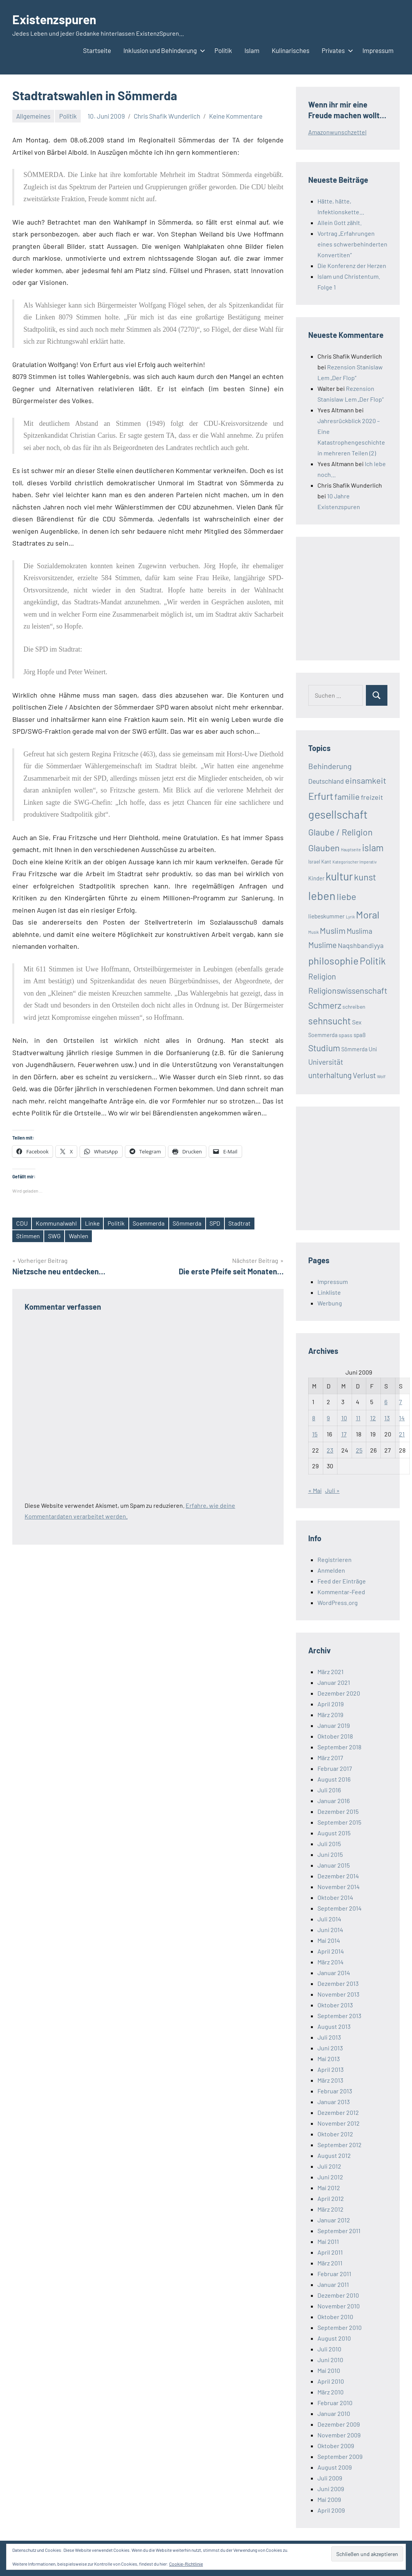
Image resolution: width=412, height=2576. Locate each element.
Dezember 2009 (338, 2424)
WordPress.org (337, 1602)
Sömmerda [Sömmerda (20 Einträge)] (354, 1049)
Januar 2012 (333, 2220)
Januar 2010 (333, 2413)
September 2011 (338, 2230)
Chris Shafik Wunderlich (167, 116)
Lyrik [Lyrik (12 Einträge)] (350, 916)
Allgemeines (33, 116)
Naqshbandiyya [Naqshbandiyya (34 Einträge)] (361, 945)
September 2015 (339, 1822)
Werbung (329, 1303)
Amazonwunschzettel (337, 132)
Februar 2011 (334, 2273)
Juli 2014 (329, 1918)
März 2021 (330, 1671)
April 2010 (330, 2381)
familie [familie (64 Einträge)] (347, 796)
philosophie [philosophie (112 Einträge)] (333, 960)
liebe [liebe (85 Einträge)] (346, 896)
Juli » (332, 1490)
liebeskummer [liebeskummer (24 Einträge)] (326, 916)
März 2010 (330, 2392)
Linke (92, 1223)
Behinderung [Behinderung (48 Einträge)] (330, 766)
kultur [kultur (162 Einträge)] (339, 876)
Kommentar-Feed (341, 1591)
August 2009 (334, 2467)
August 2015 (334, 1832)
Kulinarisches (290, 50)
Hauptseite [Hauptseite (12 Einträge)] (351, 849)
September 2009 (339, 2456)
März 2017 (330, 1757)
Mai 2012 (328, 2187)
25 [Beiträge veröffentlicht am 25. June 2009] (359, 1450)
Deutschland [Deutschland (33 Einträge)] (326, 781)
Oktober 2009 (335, 2445)
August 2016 (334, 1779)
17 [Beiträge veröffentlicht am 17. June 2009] (344, 1434)
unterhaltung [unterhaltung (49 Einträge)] (330, 1075)
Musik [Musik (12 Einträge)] (313, 932)
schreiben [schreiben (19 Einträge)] (353, 1006)
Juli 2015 (329, 1843)
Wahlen (79, 1236)
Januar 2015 (333, 1865)
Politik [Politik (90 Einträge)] (372, 960)
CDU (22, 1223)
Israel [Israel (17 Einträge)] (314, 862)
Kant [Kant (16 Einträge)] (326, 862)
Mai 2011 (328, 2241)
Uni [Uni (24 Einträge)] (373, 1049)
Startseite (97, 50)
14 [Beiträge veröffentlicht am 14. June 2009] (402, 1417)
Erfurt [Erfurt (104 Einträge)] (320, 796)
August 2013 (334, 2026)
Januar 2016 (333, 1800)
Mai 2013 (328, 2058)
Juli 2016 (329, 1789)
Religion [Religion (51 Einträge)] (322, 976)
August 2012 (334, 2155)
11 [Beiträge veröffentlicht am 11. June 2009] (358, 1417)
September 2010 (339, 2327)
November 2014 (338, 1886)
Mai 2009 (329, 2499)
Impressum (378, 50)
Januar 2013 (333, 2101)
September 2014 (339, 1908)
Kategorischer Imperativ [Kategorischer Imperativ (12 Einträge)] (354, 861)
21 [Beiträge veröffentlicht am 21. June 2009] (402, 1434)
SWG (54, 1236)
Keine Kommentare (235, 116)
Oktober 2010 (335, 2316)
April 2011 (330, 2252)
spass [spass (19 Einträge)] (345, 1035)
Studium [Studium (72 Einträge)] (324, 1047)
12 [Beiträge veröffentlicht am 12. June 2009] (373, 1417)
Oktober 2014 (335, 1897)
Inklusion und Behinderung (162, 50)
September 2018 (339, 1746)
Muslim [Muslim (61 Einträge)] (333, 930)
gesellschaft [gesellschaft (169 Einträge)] (338, 814)
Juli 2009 (329, 2478)
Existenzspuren (54, 19)
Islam (251, 50)
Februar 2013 (334, 2091)
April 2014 (330, 1951)
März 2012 (330, 2209)
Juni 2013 (330, 2048)
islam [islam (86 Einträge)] (373, 847)
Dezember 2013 (338, 1983)
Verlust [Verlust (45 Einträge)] (364, 1075)
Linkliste (329, 1292)
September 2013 (339, 2015)
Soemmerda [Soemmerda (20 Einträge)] (322, 1035)
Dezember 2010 (338, 2295)
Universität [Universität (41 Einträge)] (325, 1061)
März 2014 (330, 1962)
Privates (336, 50)
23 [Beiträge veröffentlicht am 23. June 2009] (330, 1450)
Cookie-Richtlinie (186, 2563)
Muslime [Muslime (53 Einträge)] (322, 945)
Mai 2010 (328, 2370)
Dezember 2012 (338, 2112)
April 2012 (330, 2198)
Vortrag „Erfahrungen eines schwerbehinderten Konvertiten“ (352, 244)
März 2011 (329, 2263)
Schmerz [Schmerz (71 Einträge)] (324, 1005)
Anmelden (331, 1570)
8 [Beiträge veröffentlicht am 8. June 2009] (313, 1417)
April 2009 (331, 2510)
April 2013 (330, 2069)
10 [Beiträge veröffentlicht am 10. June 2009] (344, 1417)
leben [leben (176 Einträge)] (322, 895)
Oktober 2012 (335, 2134)
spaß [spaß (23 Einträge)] (359, 1034)
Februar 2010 (334, 2402)
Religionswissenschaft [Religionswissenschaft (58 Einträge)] (347, 990)
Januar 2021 (333, 1682)
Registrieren (334, 1559)
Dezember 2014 (338, 1875)
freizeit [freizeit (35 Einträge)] (372, 797)
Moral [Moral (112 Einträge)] (367, 914)
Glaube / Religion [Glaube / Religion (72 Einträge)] (340, 832)
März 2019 (330, 1714)
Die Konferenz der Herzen (351, 265)
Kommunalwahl (56, 1223)
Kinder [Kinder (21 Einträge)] (316, 878)
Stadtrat (242, 1223)
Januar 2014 (333, 1972)
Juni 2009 (330, 2488)
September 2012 (339, 2144)
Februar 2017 (334, 1768)
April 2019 (330, 1703)
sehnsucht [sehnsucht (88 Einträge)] (329, 1020)
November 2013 (338, 1994)
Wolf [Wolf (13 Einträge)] (381, 1076)
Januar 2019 (333, 1725)
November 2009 (338, 2435)
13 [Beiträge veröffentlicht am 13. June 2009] (387, 1417)
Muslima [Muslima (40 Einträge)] (359, 930)
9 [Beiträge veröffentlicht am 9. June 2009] (328, 1417)
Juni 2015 (330, 1854)
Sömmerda (189, 1223)
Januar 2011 (333, 2284)
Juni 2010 (330, 2359)
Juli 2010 (329, 2349)
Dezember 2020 (338, 1693)
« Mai (315, 1490)
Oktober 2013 (335, 2005)
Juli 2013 (329, 2037)
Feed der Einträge (341, 1581)
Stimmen (28, 1236)
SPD (217, 1223)
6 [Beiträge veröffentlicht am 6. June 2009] (385, 1401)
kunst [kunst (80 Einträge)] (365, 876)
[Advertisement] (360, 597)
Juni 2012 (330, 2177)
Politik (223, 50)
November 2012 (338, 2123)
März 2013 (330, 2080)
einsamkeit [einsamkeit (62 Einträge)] (365, 780)
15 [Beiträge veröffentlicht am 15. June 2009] (314, 1434)
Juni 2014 (330, 1929)
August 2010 (334, 2338)
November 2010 (338, 2306)
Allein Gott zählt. (339, 222)
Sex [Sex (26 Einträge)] (357, 1022)
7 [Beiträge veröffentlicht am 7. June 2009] (400, 1401)
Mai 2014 (328, 1940)
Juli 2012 (329, 2166)
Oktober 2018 (335, 1736)
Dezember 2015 (338, 1811)
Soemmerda (149, 1223)
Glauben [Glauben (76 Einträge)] (324, 847)
